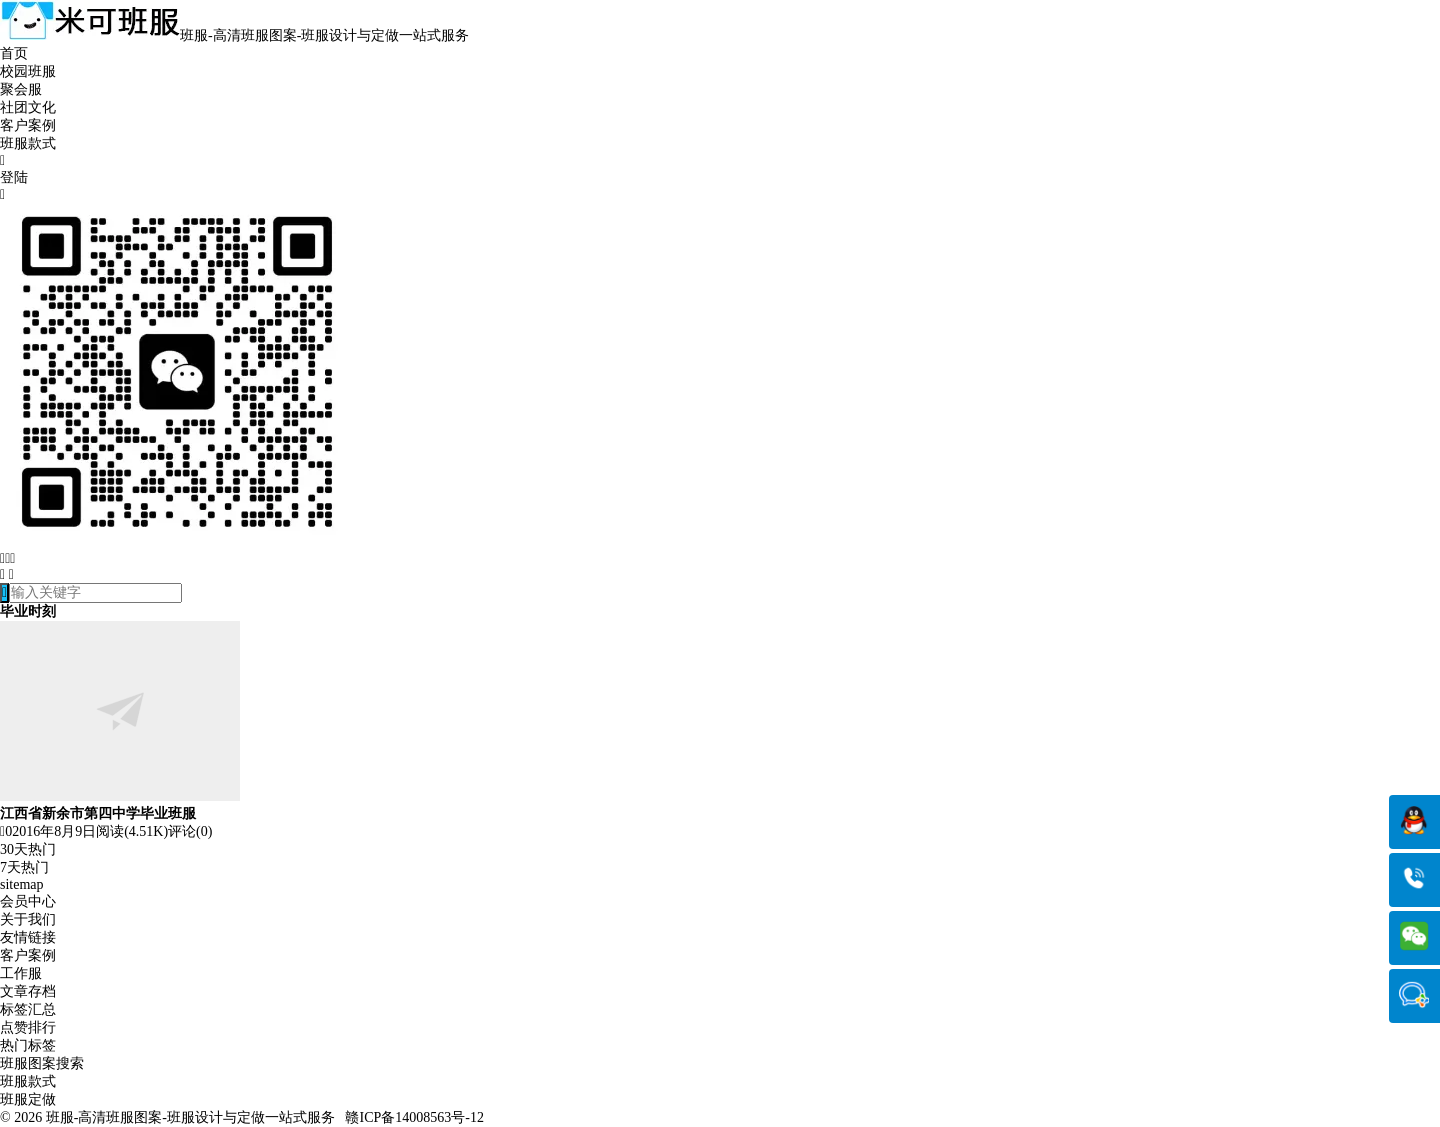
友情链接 (28, 937)
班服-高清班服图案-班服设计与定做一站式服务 (190, 1117)
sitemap (22, 884)
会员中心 (28, 901)
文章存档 (28, 991)
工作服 (21, 973)
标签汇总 (28, 1009)
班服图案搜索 (42, 1063)
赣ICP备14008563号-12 (414, 1117)
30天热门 (28, 849)
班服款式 (28, 143)
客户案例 (28, 125)
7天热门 (24, 867)
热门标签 (28, 1045)
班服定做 (28, 1099)
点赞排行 (28, 1027)
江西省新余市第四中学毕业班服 (98, 813)
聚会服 (21, 89)
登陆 (14, 177)
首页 (14, 53)
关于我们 (28, 919)
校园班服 (28, 71)
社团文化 (28, 107)
